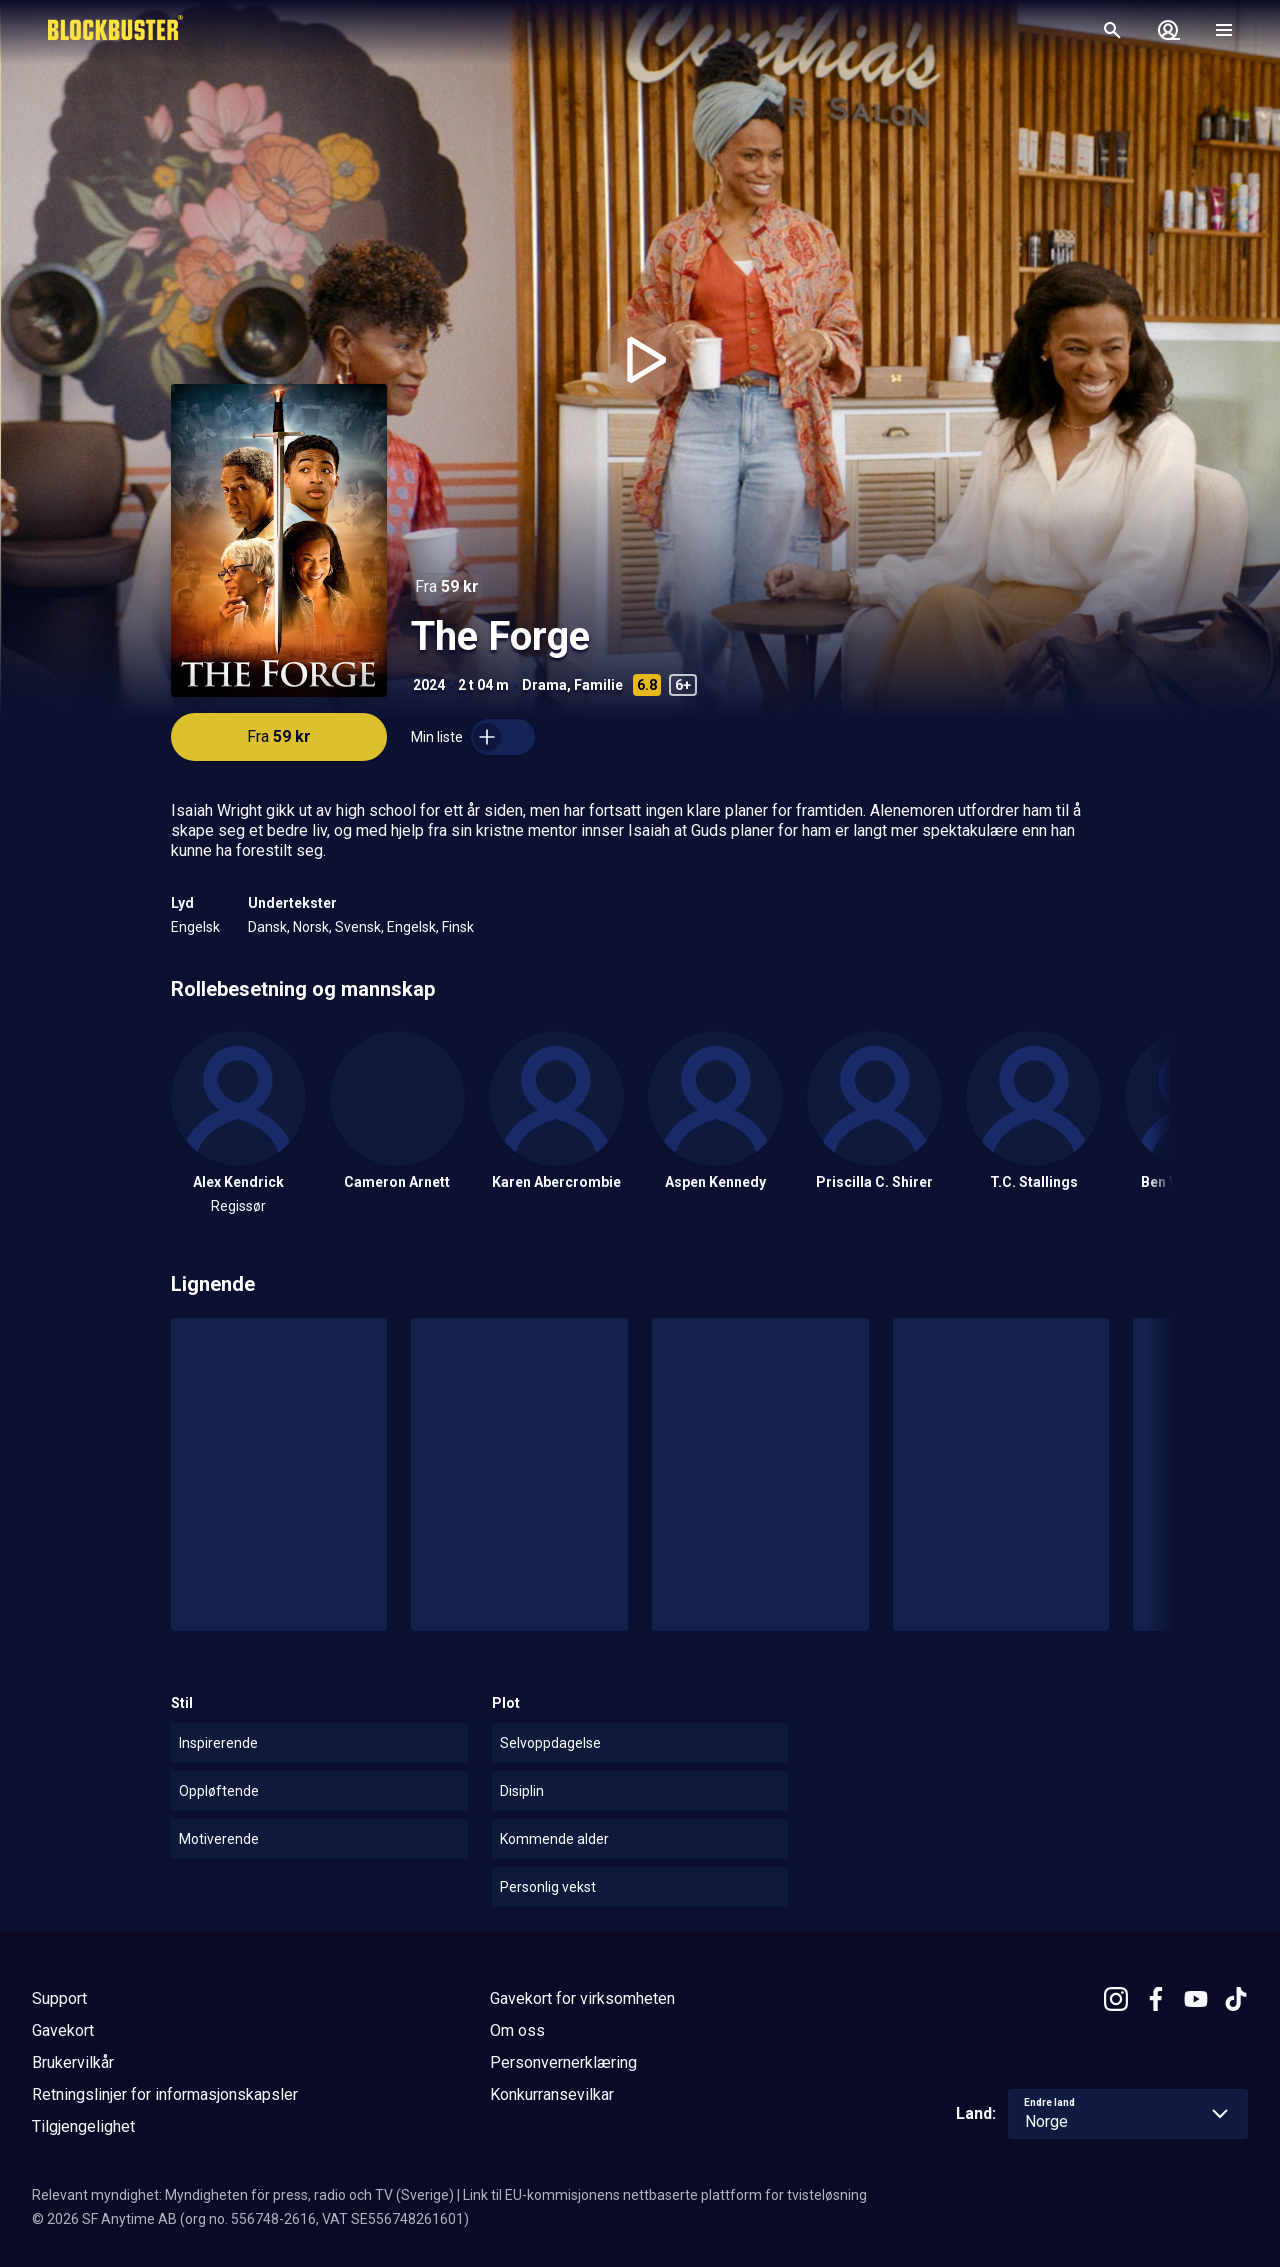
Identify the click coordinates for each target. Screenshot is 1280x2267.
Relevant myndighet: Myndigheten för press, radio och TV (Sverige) (243, 2195)
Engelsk (195, 927)
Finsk (458, 927)
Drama (544, 685)
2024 (429, 685)
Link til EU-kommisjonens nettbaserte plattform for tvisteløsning (665, 2195)
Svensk (358, 927)
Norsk (311, 927)
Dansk (267, 927)
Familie (598, 685)
